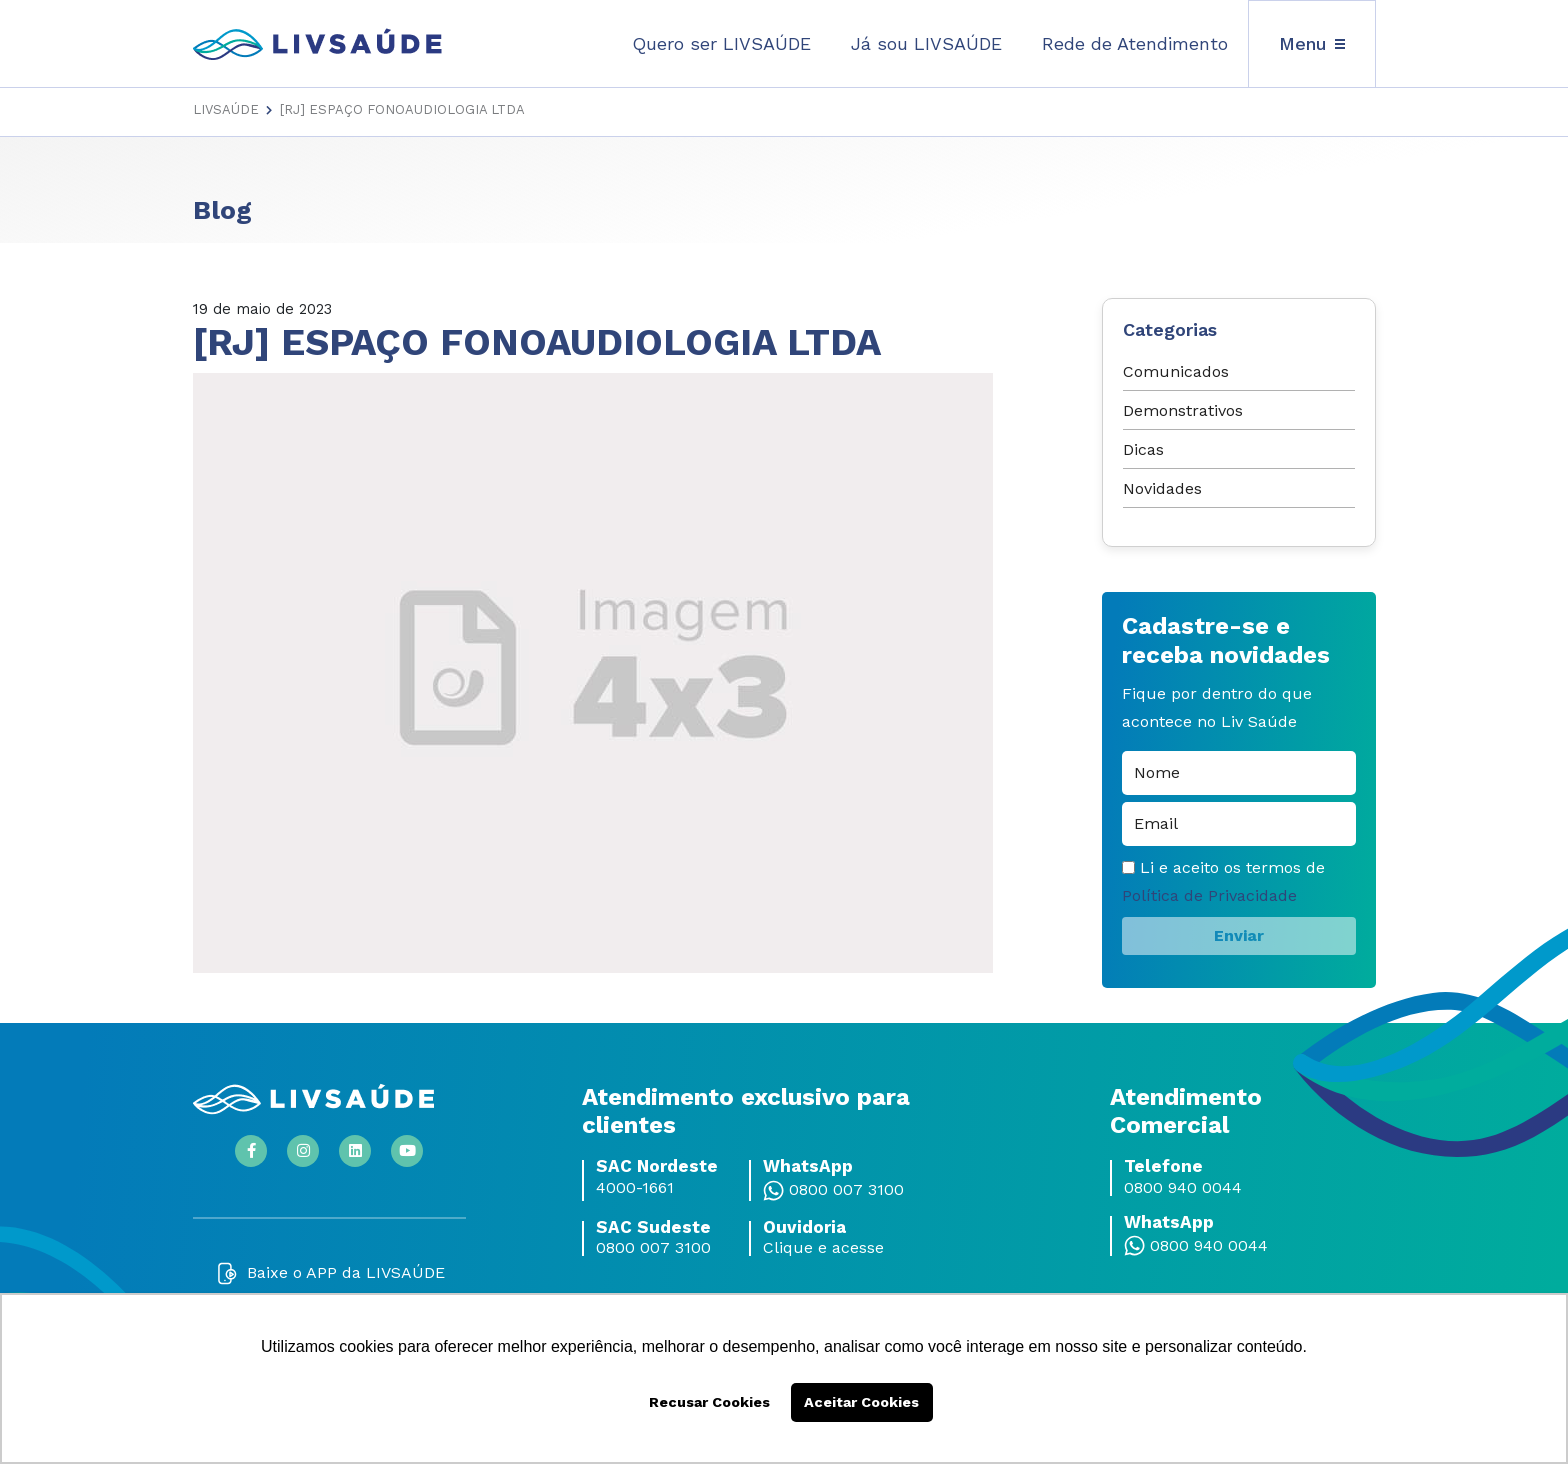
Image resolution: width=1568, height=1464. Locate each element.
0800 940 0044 (1183, 1188)
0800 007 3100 (846, 1190)
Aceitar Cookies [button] (861, 1402)
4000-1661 (635, 1188)
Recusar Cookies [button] (709, 1402)
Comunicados (1176, 371)
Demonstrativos (1183, 410)
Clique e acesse (823, 1248)
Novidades (1162, 488)
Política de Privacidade (1209, 895)
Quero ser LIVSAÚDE (721, 43)
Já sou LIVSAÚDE (926, 43)
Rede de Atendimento (1135, 43)
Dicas (1143, 449)
